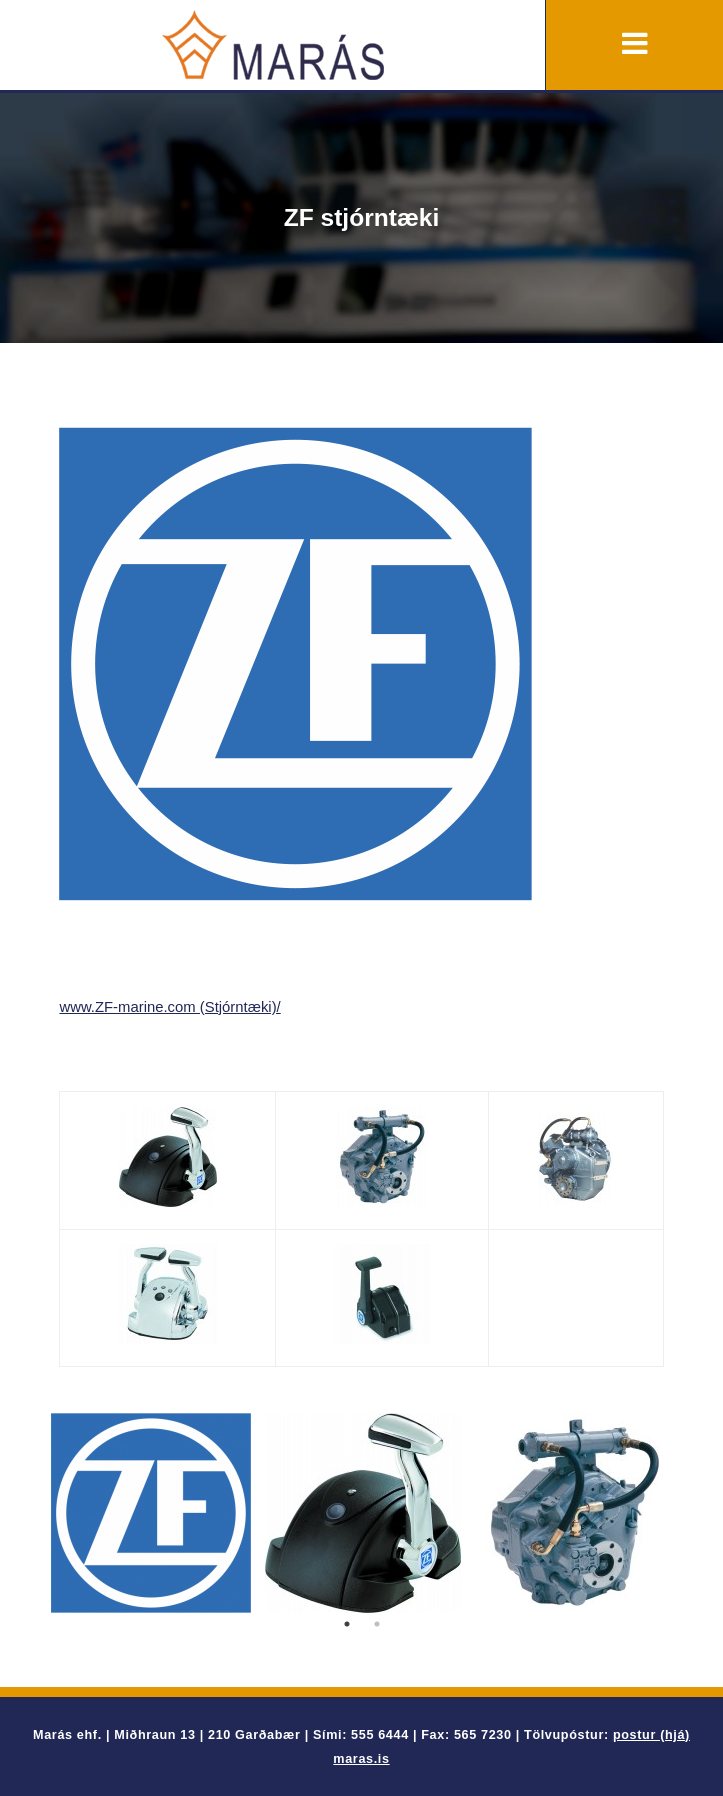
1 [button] (347, 1624)
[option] (151, 1513)
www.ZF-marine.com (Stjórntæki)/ (169, 1007)
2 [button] (377, 1624)
